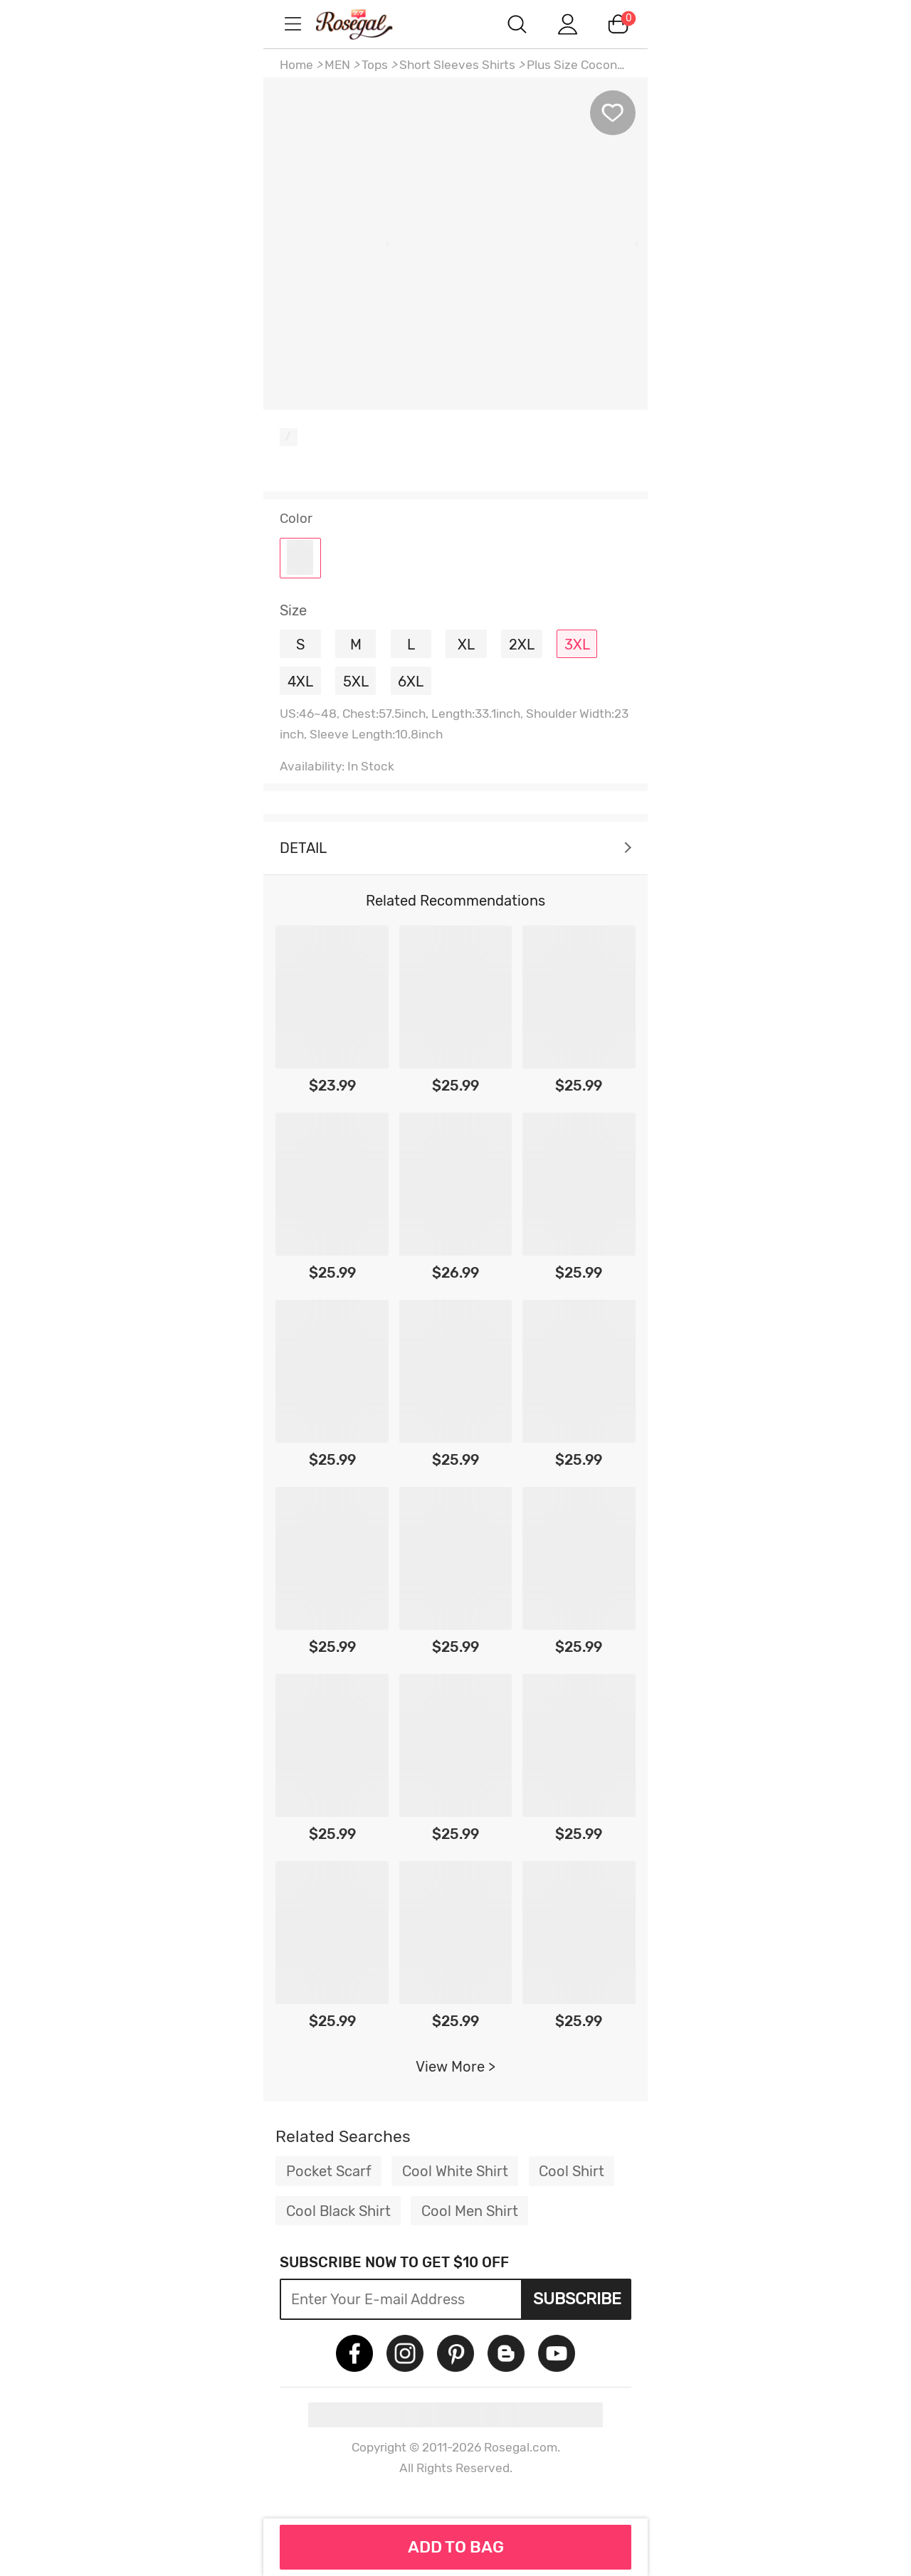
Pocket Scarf (329, 2171)
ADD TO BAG (456, 2547)
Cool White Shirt (455, 2171)
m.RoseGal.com (370, 24)
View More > (455, 2066)
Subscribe (577, 2299)
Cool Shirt (571, 2171)
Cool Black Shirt (338, 2211)
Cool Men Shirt (469, 2211)
